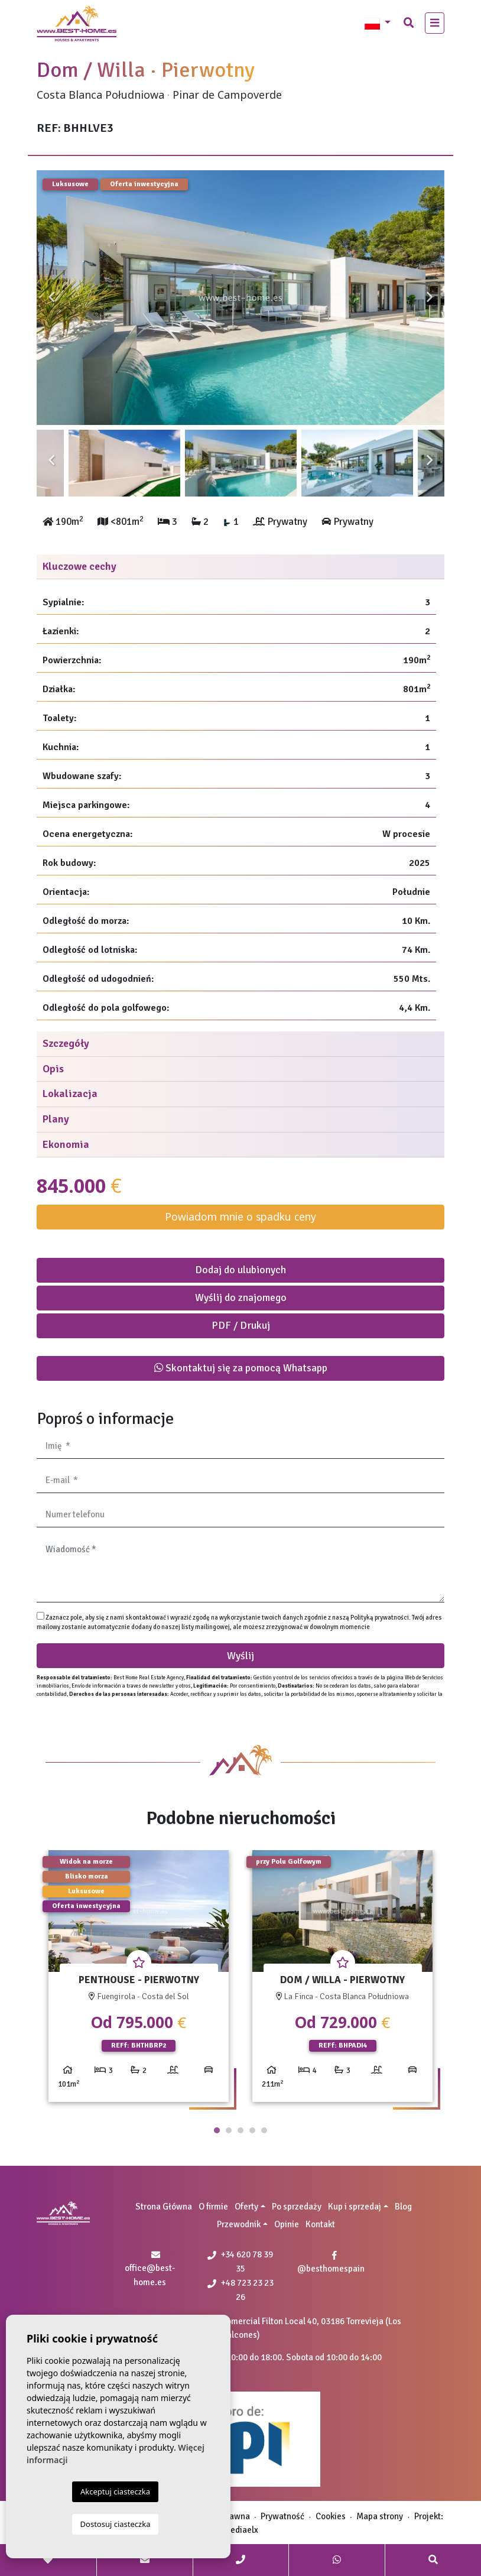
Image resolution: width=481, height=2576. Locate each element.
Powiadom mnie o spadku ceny (240, 1216)
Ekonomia (66, 1144)
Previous (51, 297)
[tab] (240, 567)
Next (429, 297)
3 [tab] (240, 2130)
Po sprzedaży (296, 2206)
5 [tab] (264, 2130)
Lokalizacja (70, 1093)
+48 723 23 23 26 (240, 2289)
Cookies (331, 2516)
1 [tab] (217, 2130)
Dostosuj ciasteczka (115, 2524)
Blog (403, 2206)
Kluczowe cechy (79, 566)
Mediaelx (240, 2530)
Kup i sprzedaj (354, 2206)
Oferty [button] (246, 2206)
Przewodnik (239, 2224)
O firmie (213, 2206)
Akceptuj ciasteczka (115, 2491)
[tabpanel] (139, 1980)
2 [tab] (229, 2130)
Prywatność (282, 2516)
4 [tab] (252, 2130)
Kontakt (320, 2224)
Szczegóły (66, 1043)
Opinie (286, 2224)
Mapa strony (379, 2516)
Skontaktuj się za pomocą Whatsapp (240, 1367)
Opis (53, 1068)
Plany (56, 1118)
